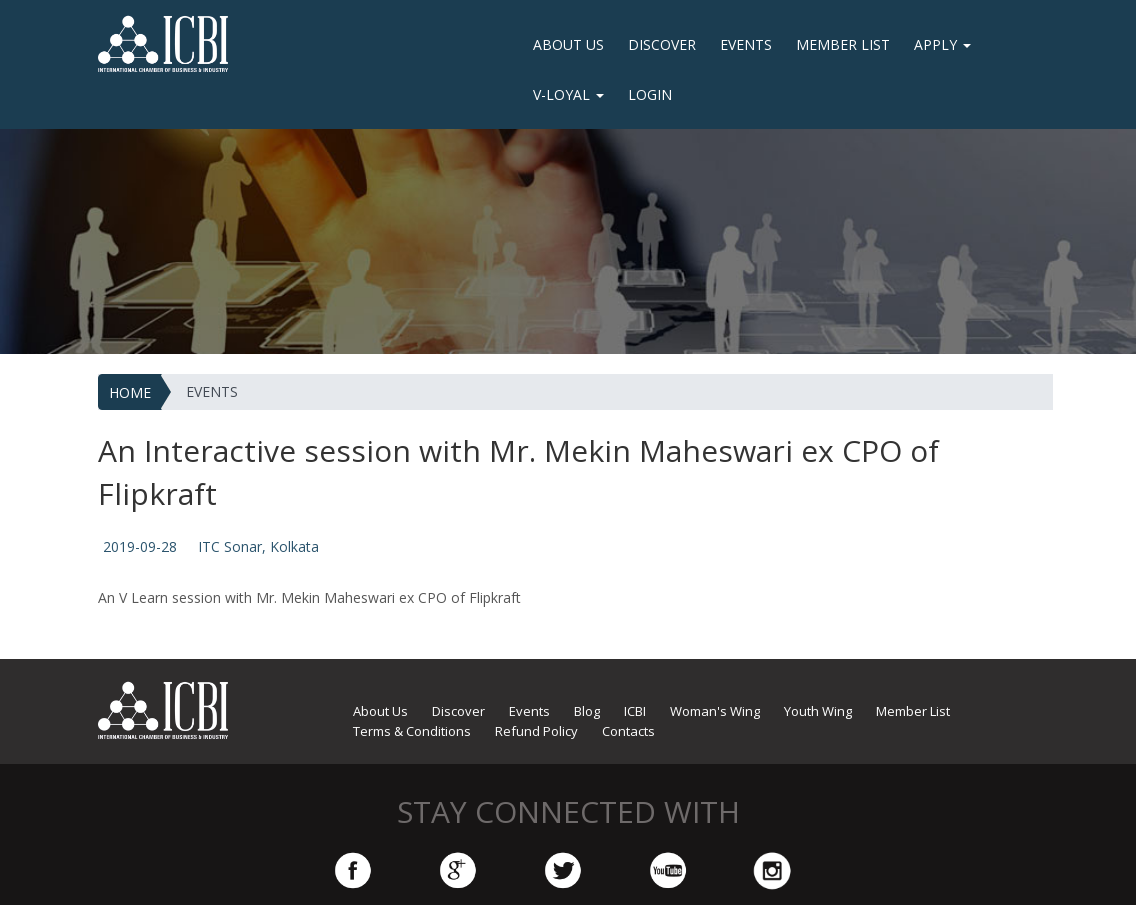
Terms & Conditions (412, 731)
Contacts (628, 731)
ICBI (635, 711)
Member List (843, 44)
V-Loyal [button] (568, 94)
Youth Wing (818, 711)
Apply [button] (942, 44)
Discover (662, 44)
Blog (587, 711)
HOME (130, 392)
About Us (568, 44)
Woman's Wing (715, 711)
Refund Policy (536, 731)
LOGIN (650, 94)
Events (746, 44)
